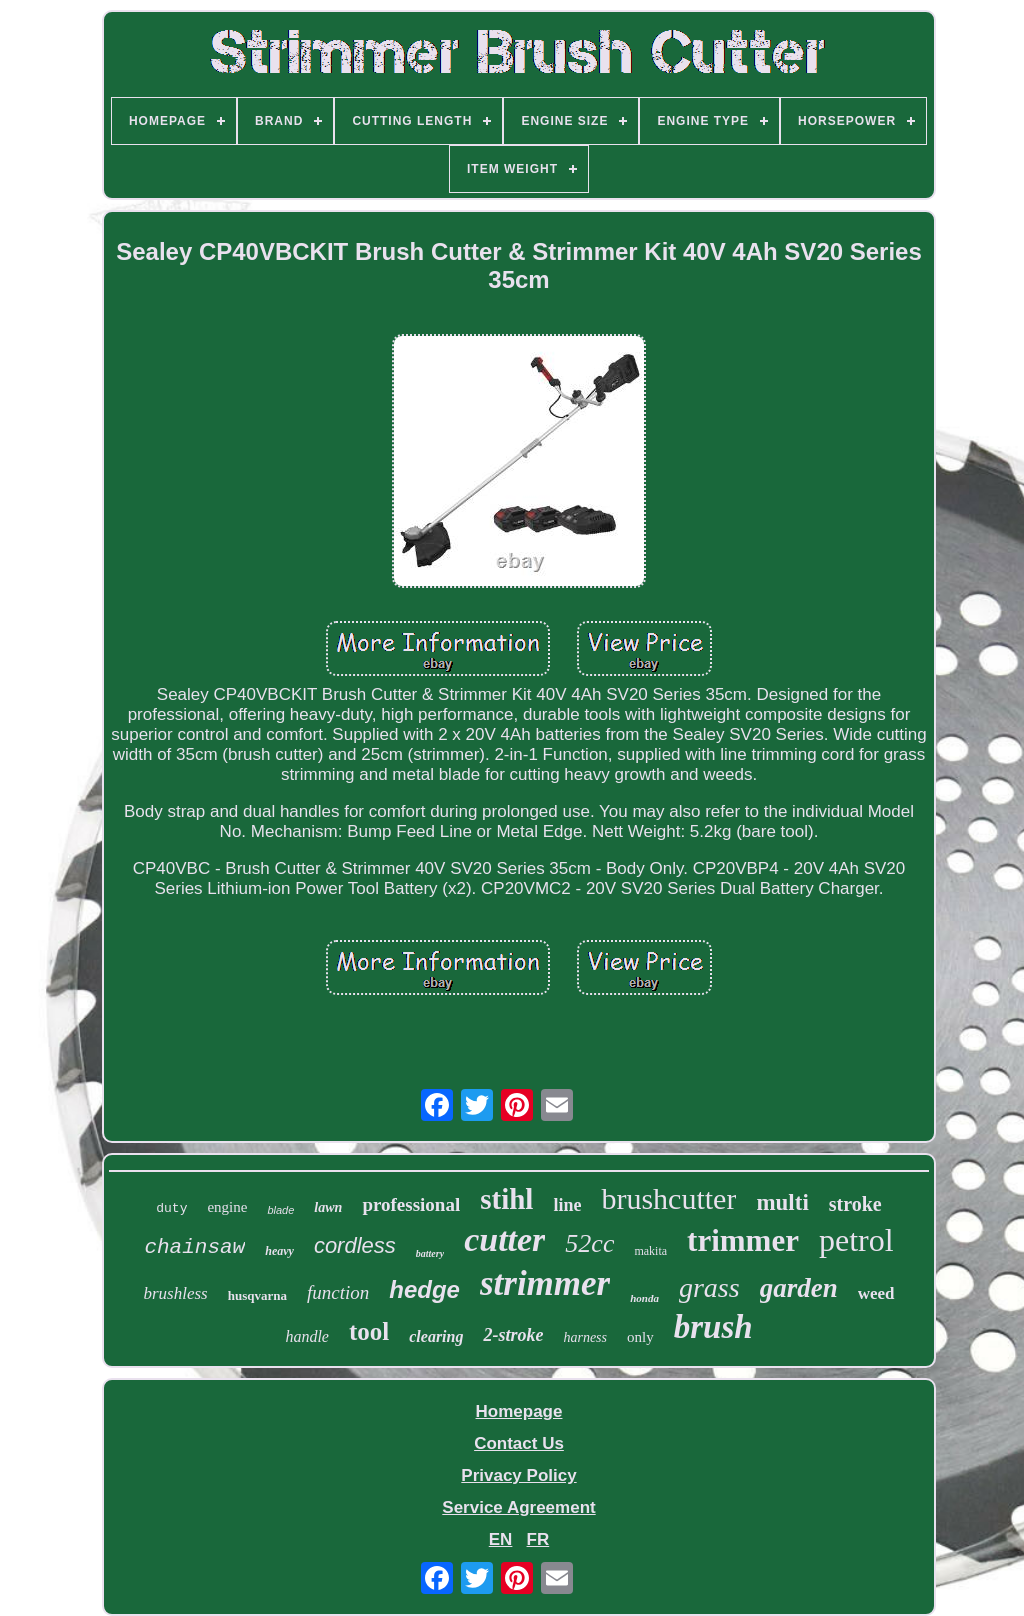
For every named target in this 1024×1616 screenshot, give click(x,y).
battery (430, 1253)
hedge (424, 1289)
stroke (855, 1204)
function (338, 1292)
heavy (279, 1251)
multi (782, 1202)
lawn (328, 1207)
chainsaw (194, 1247)
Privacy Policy (518, 1475)
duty (171, 1208)
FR (538, 1539)
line (567, 1205)
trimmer (743, 1240)
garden (799, 1288)
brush (713, 1327)
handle (307, 1336)
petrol (856, 1240)
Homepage (519, 1411)
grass (709, 1287)
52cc (589, 1243)
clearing (436, 1336)
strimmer (545, 1283)
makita (650, 1251)
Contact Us (519, 1443)
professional (411, 1204)
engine (227, 1207)
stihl (506, 1199)
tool (369, 1331)
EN (501, 1539)
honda (644, 1298)
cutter (504, 1239)
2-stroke (513, 1335)
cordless (355, 1245)
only (640, 1337)
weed (876, 1293)
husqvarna (257, 1295)
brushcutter (668, 1198)
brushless (175, 1293)
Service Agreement (518, 1507)
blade (280, 1210)
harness (585, 1337)
